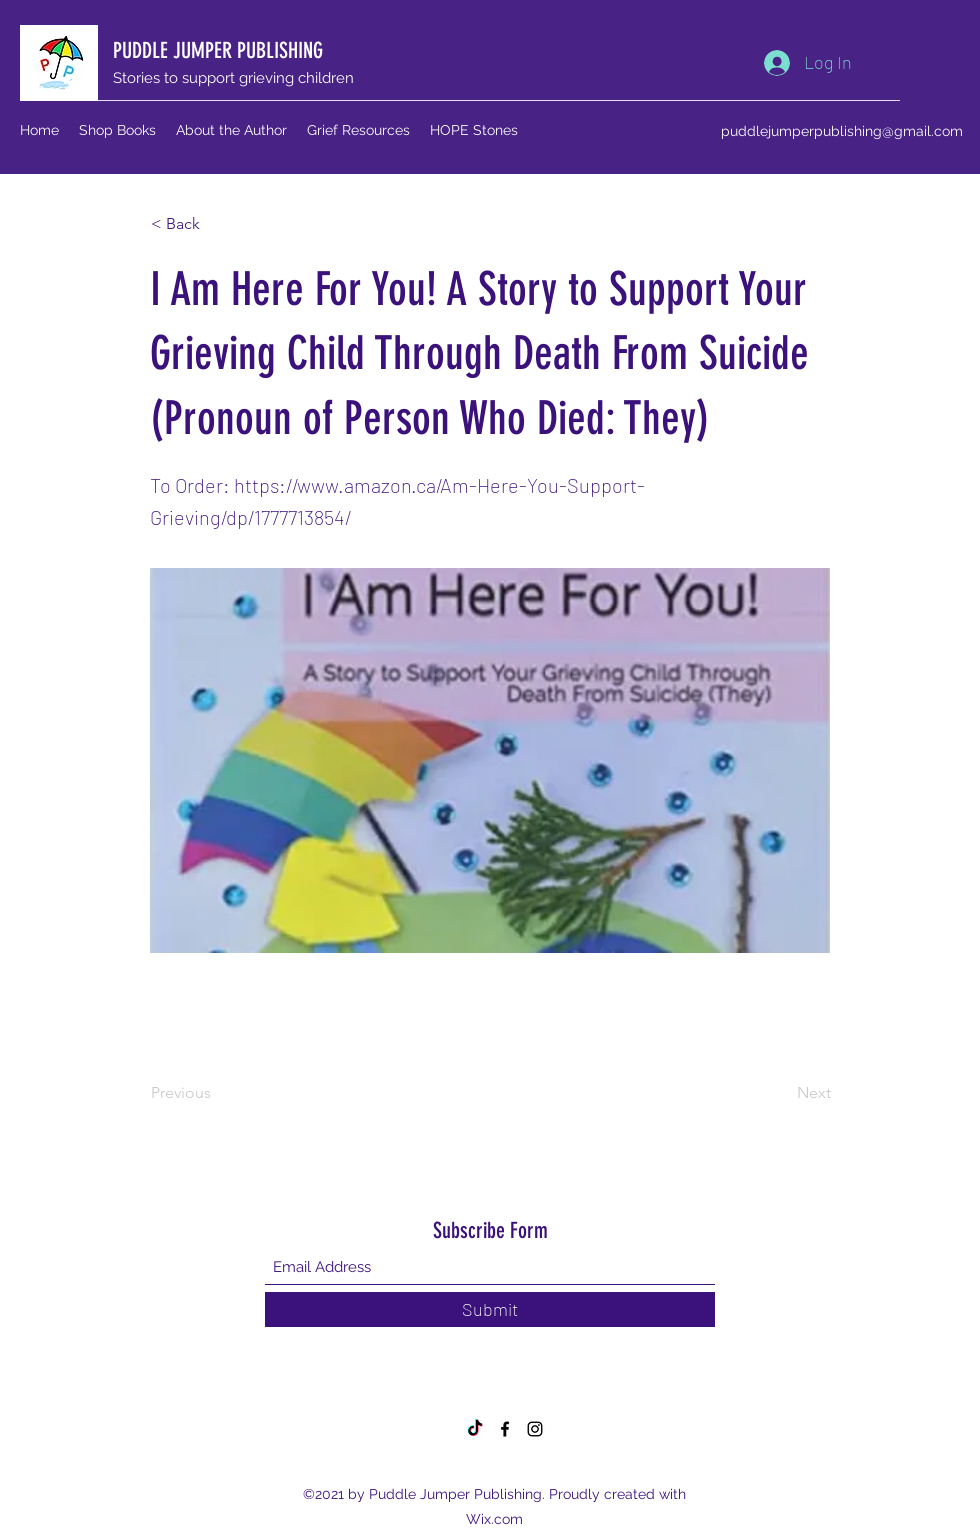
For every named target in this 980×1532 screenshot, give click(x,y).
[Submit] (490, 1309)
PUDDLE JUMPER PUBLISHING (218, 50)
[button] (217, 224)
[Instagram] (535, 1429)
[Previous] (217, 1093)
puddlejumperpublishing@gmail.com (842, 131)
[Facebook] (505, 1429)
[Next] (781, 1093)
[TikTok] (475, 1429)
